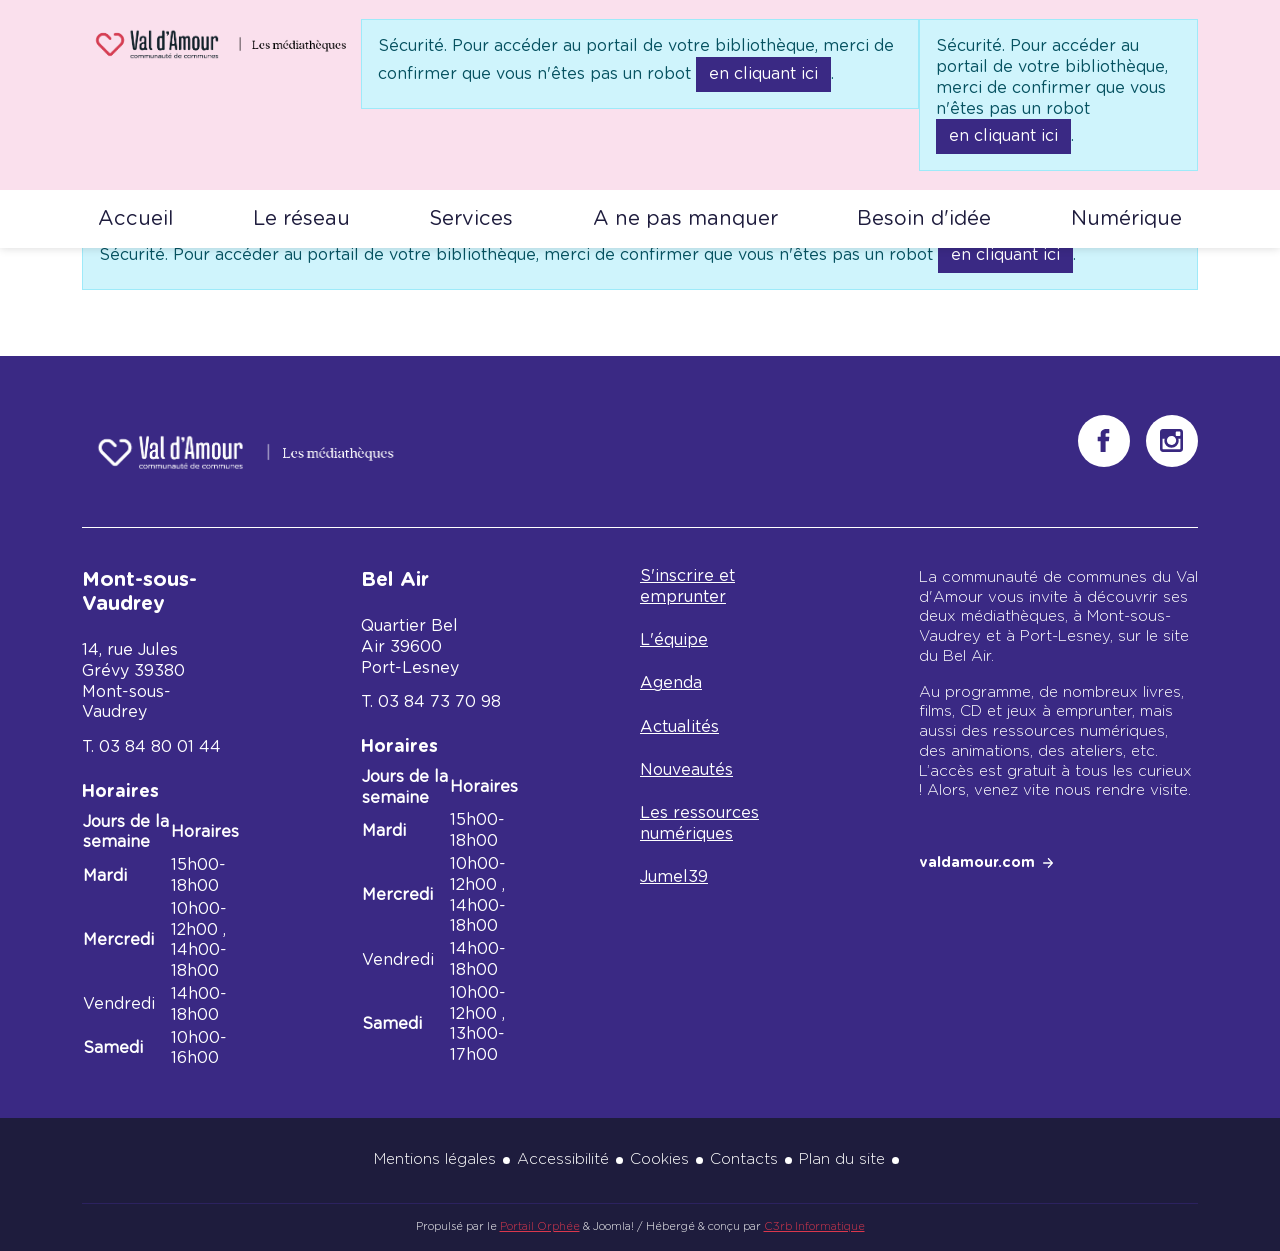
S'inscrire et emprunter (687, 586)
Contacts (744, 1159)
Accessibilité (563, 1159)
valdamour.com (977, 863)
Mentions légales (435, 1159)
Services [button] (471, 219)
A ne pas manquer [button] (685, 219)
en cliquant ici (763, 74)
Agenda (671, 683)
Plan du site (842, 1159)
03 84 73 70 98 (439, 702)
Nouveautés (686, 770)
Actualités (679, 727)
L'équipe (674, 640)
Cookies (659, 1159)
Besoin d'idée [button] (924, 219)
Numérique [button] (1126, 219)
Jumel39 (674, 877)
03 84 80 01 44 (160, 747)
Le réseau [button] (301, 219)
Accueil (135, 219)
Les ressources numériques (699, 823)
